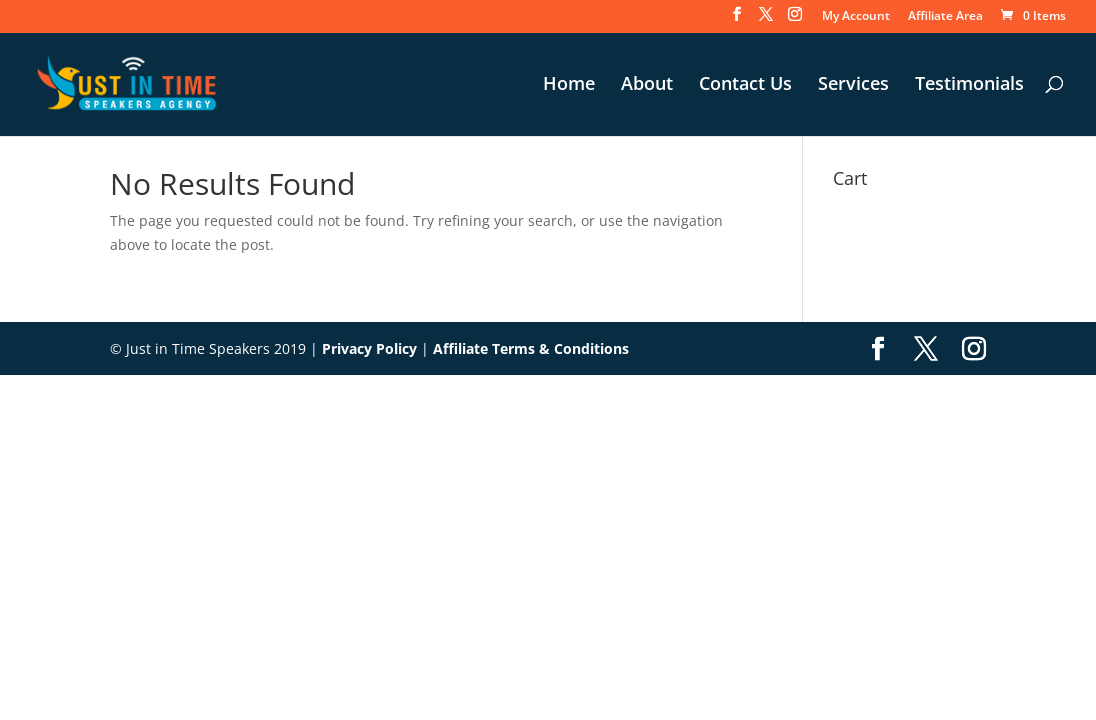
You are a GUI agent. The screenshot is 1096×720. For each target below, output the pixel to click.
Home (569, 85)
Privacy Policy (369, 348)
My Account (856, 17)
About (647, 85)
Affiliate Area (945, 17)
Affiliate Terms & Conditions (531, 348)
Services (853, 85)
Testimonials (969, 85)
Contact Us (745, 85)
